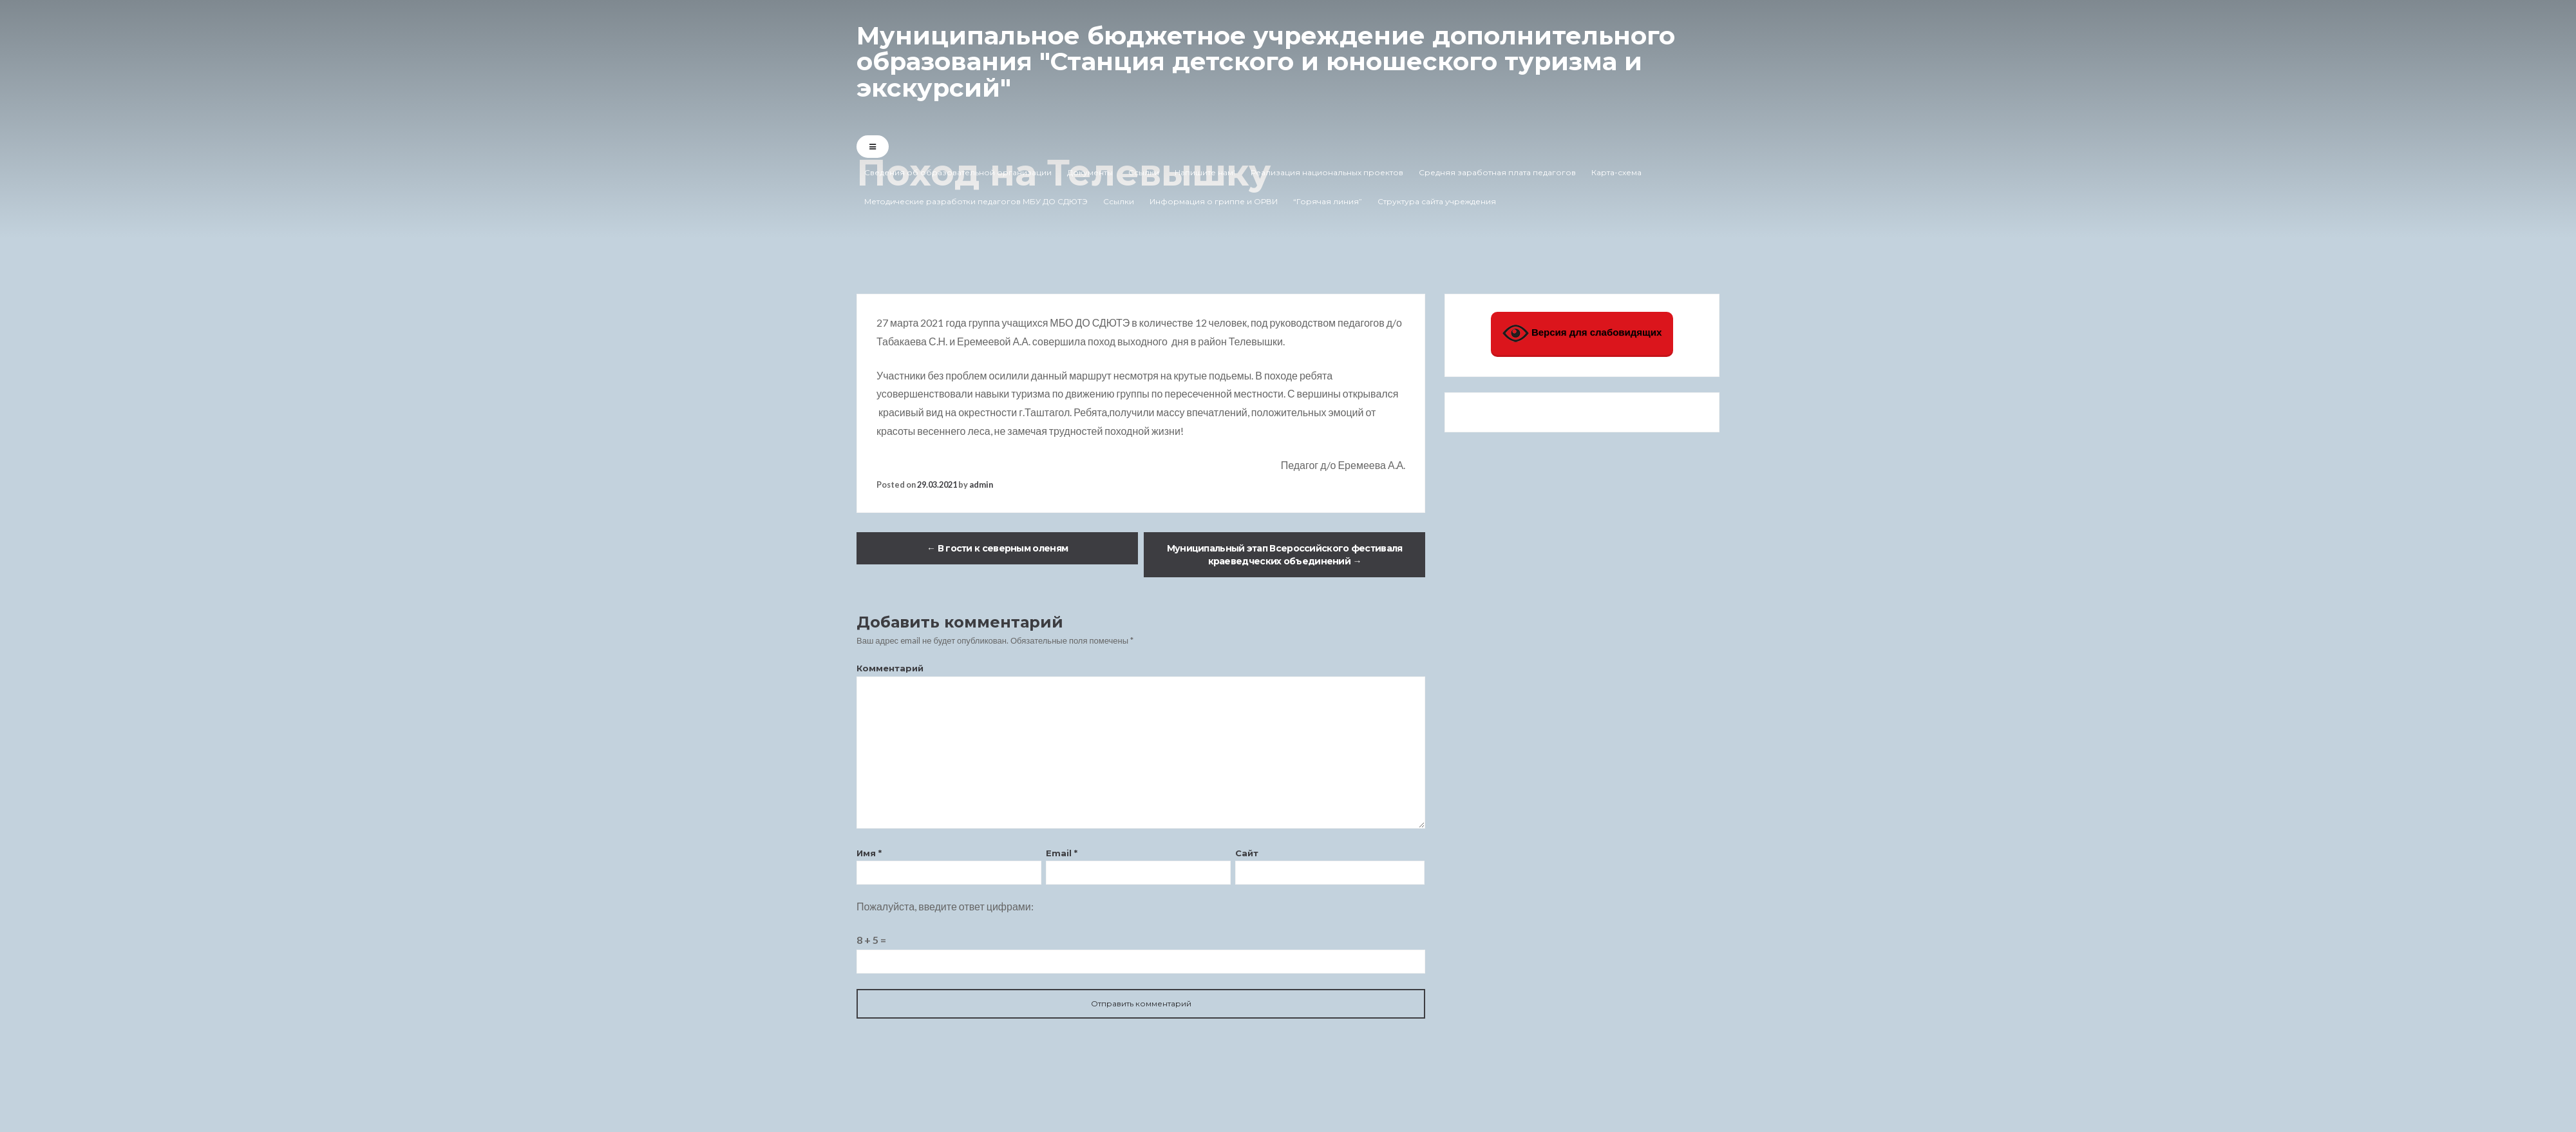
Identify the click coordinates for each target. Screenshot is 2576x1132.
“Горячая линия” (1327, 201)
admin (981, 484)
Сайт (1246, 853)
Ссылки (1143, 172)
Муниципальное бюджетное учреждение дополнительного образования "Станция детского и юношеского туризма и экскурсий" (1278, 60)
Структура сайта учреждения (1437, 201)
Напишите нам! (1205, 172)
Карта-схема (1616, 172)
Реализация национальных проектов (1327, 172)
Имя (869, 853)
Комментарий (890, 668)
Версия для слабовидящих (1582, 333)
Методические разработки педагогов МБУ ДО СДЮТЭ (976, 201)
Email (1061, 853)
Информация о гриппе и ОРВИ (1214, 201)
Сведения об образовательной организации (958, 172)
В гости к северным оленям (997, 548)
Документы (1090, 172)
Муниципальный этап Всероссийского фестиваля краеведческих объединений (1285, 554)
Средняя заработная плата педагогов (1497, 172)
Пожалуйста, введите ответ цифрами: (945, 906)
